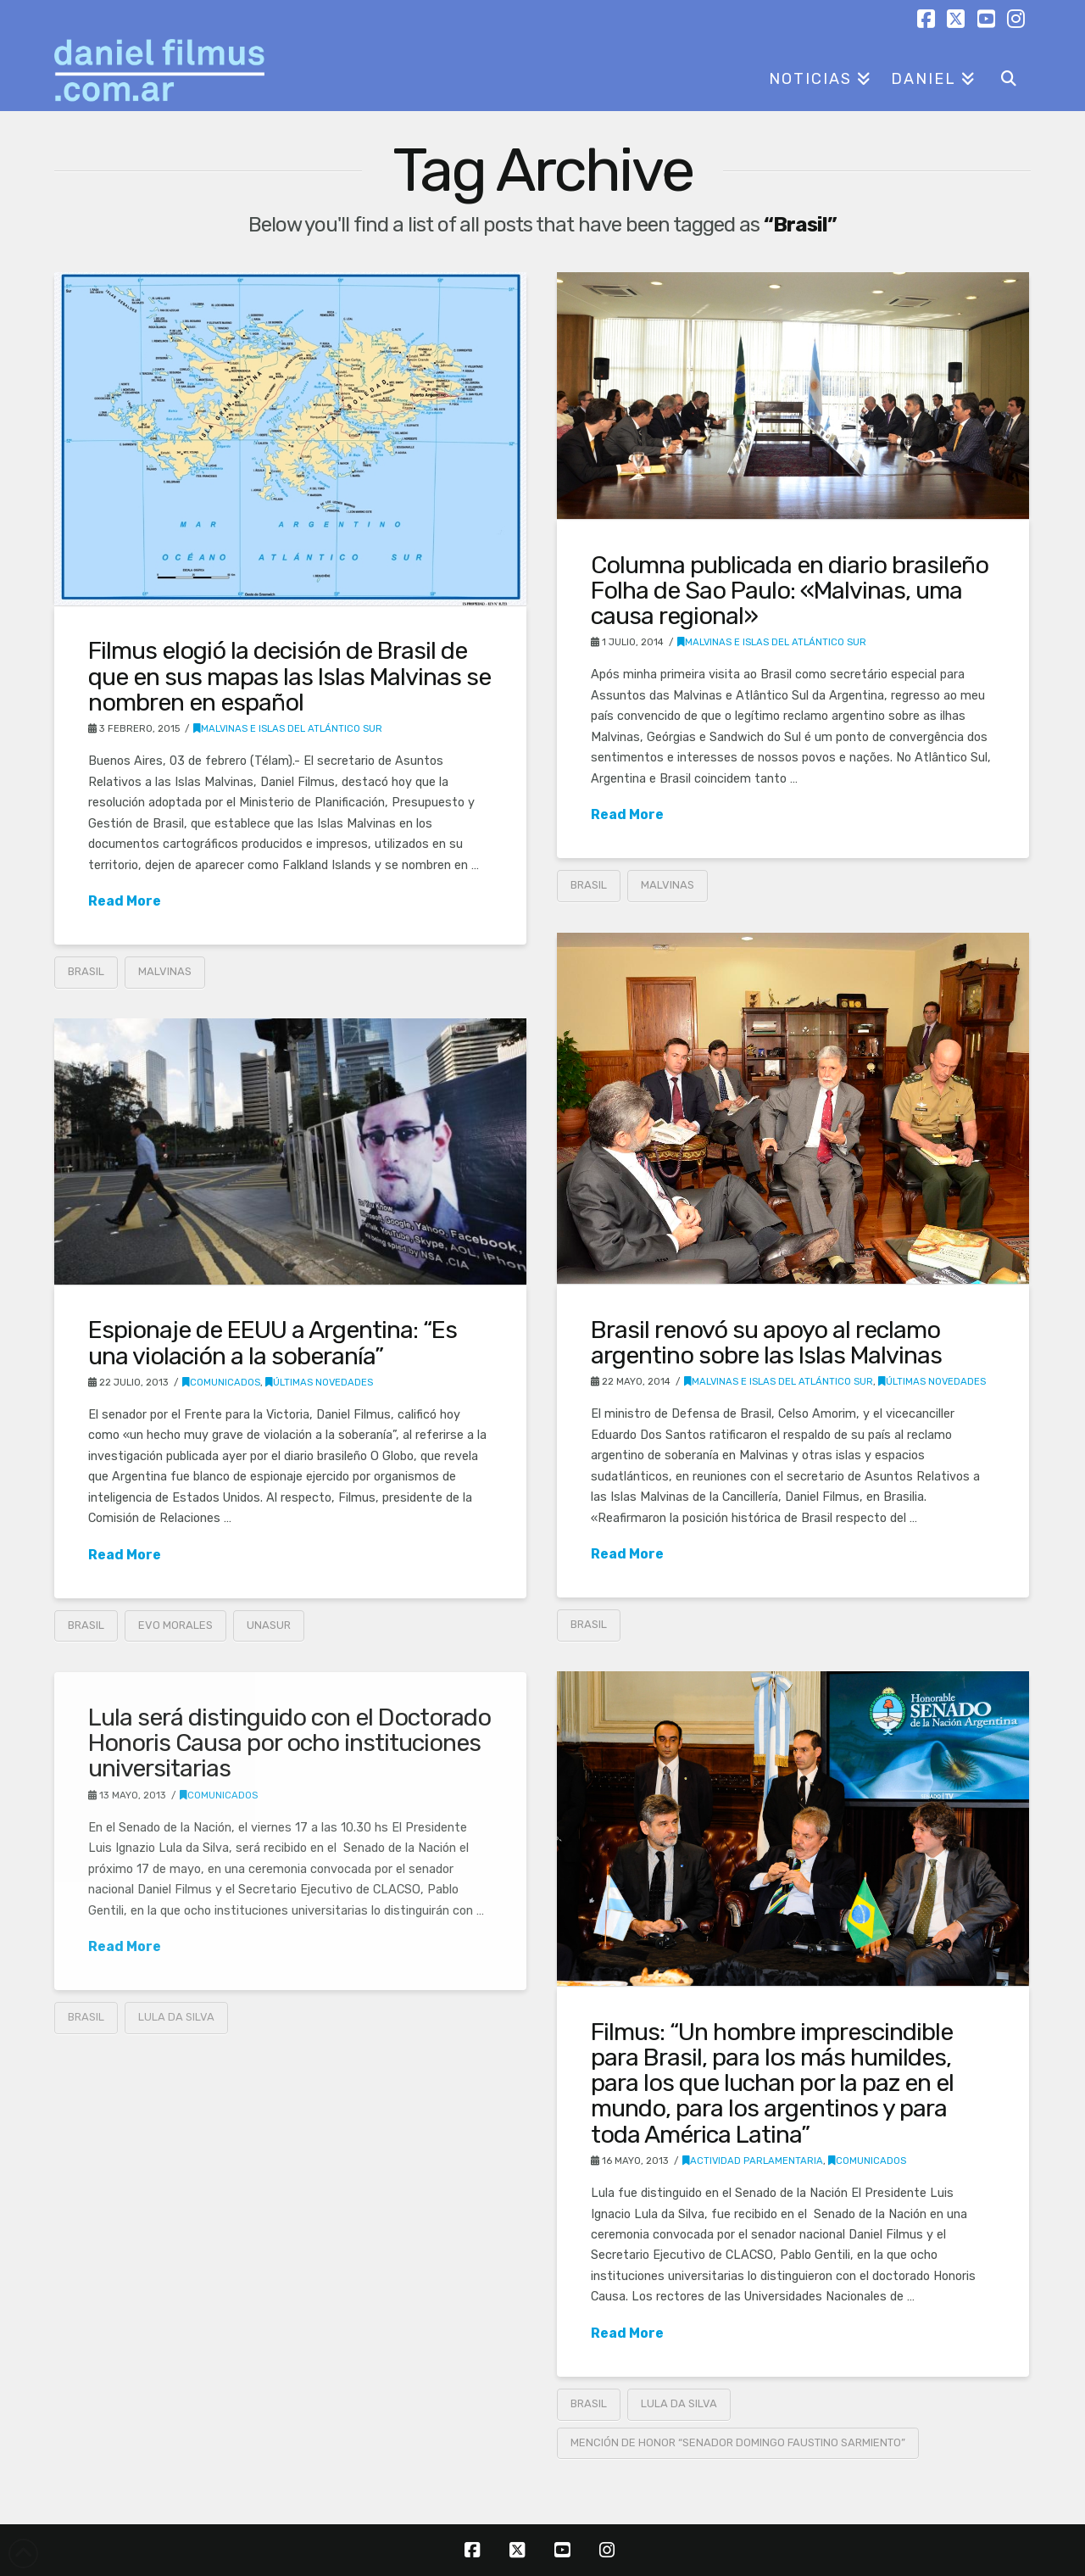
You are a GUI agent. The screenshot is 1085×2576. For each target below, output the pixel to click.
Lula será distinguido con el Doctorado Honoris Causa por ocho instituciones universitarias (289, 1742)
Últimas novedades (932, 1381)
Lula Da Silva (679, 2403)
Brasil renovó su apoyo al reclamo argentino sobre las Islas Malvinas (766, 1342)
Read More (124, 901)
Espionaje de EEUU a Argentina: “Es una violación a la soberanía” (272, 1342)
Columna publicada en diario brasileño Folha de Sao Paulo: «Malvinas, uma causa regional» (789, 590)
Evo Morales (175, 1625)
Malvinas (165, 971)
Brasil (86, 971)
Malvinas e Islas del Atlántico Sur (287, 728)
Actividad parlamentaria (752, 2160)
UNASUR (269, 1625)
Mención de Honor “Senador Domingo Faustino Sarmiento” (737, 2442)
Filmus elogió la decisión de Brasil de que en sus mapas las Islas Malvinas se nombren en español (289, 676)
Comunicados (221, 1382)
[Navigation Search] (1008, 73)
